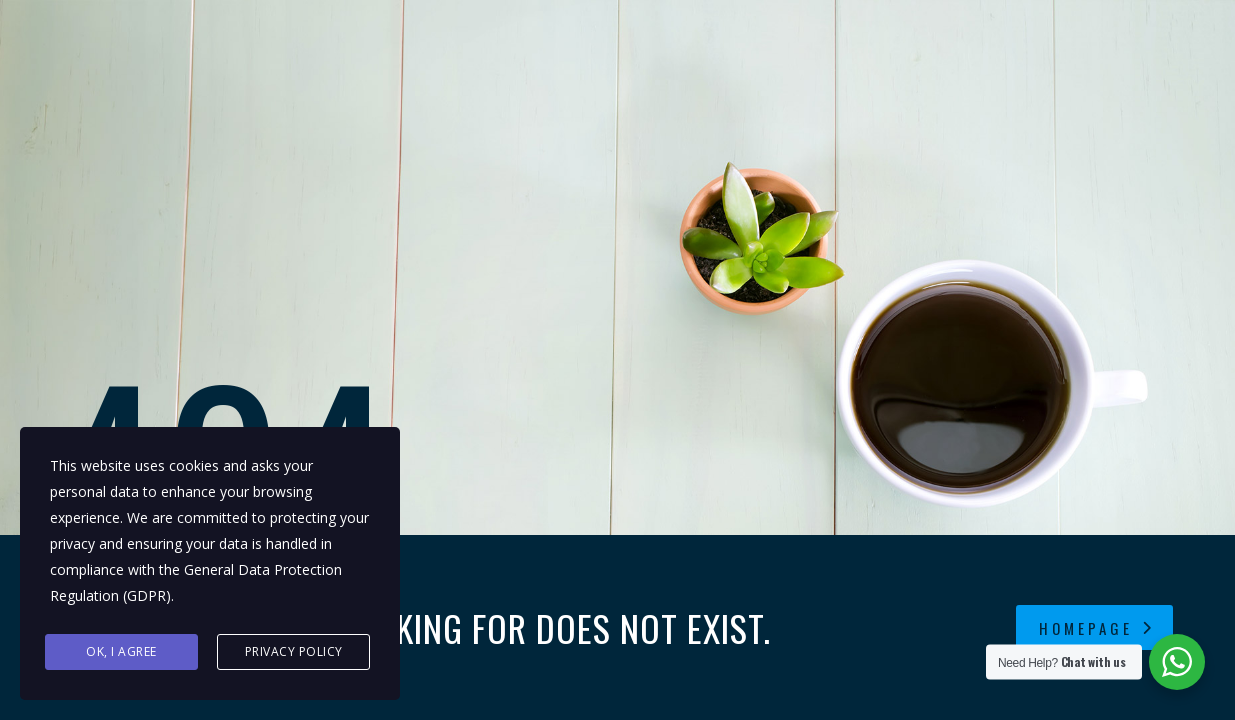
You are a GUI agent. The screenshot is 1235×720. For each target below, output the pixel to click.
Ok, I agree (121, 651)
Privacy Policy (294, 651)
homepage (1097, 628)
